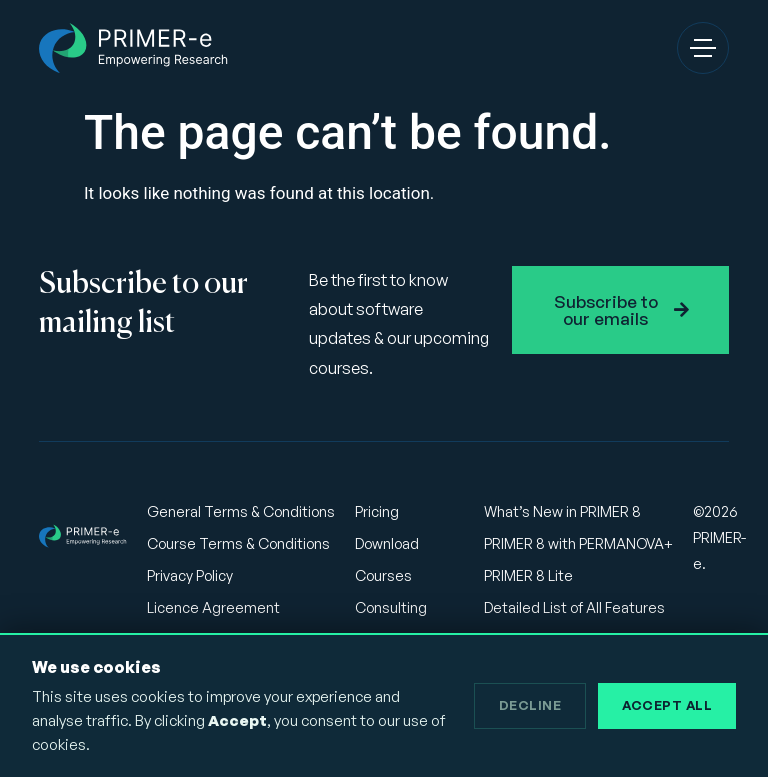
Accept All (667, 705)
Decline (530, 705)
